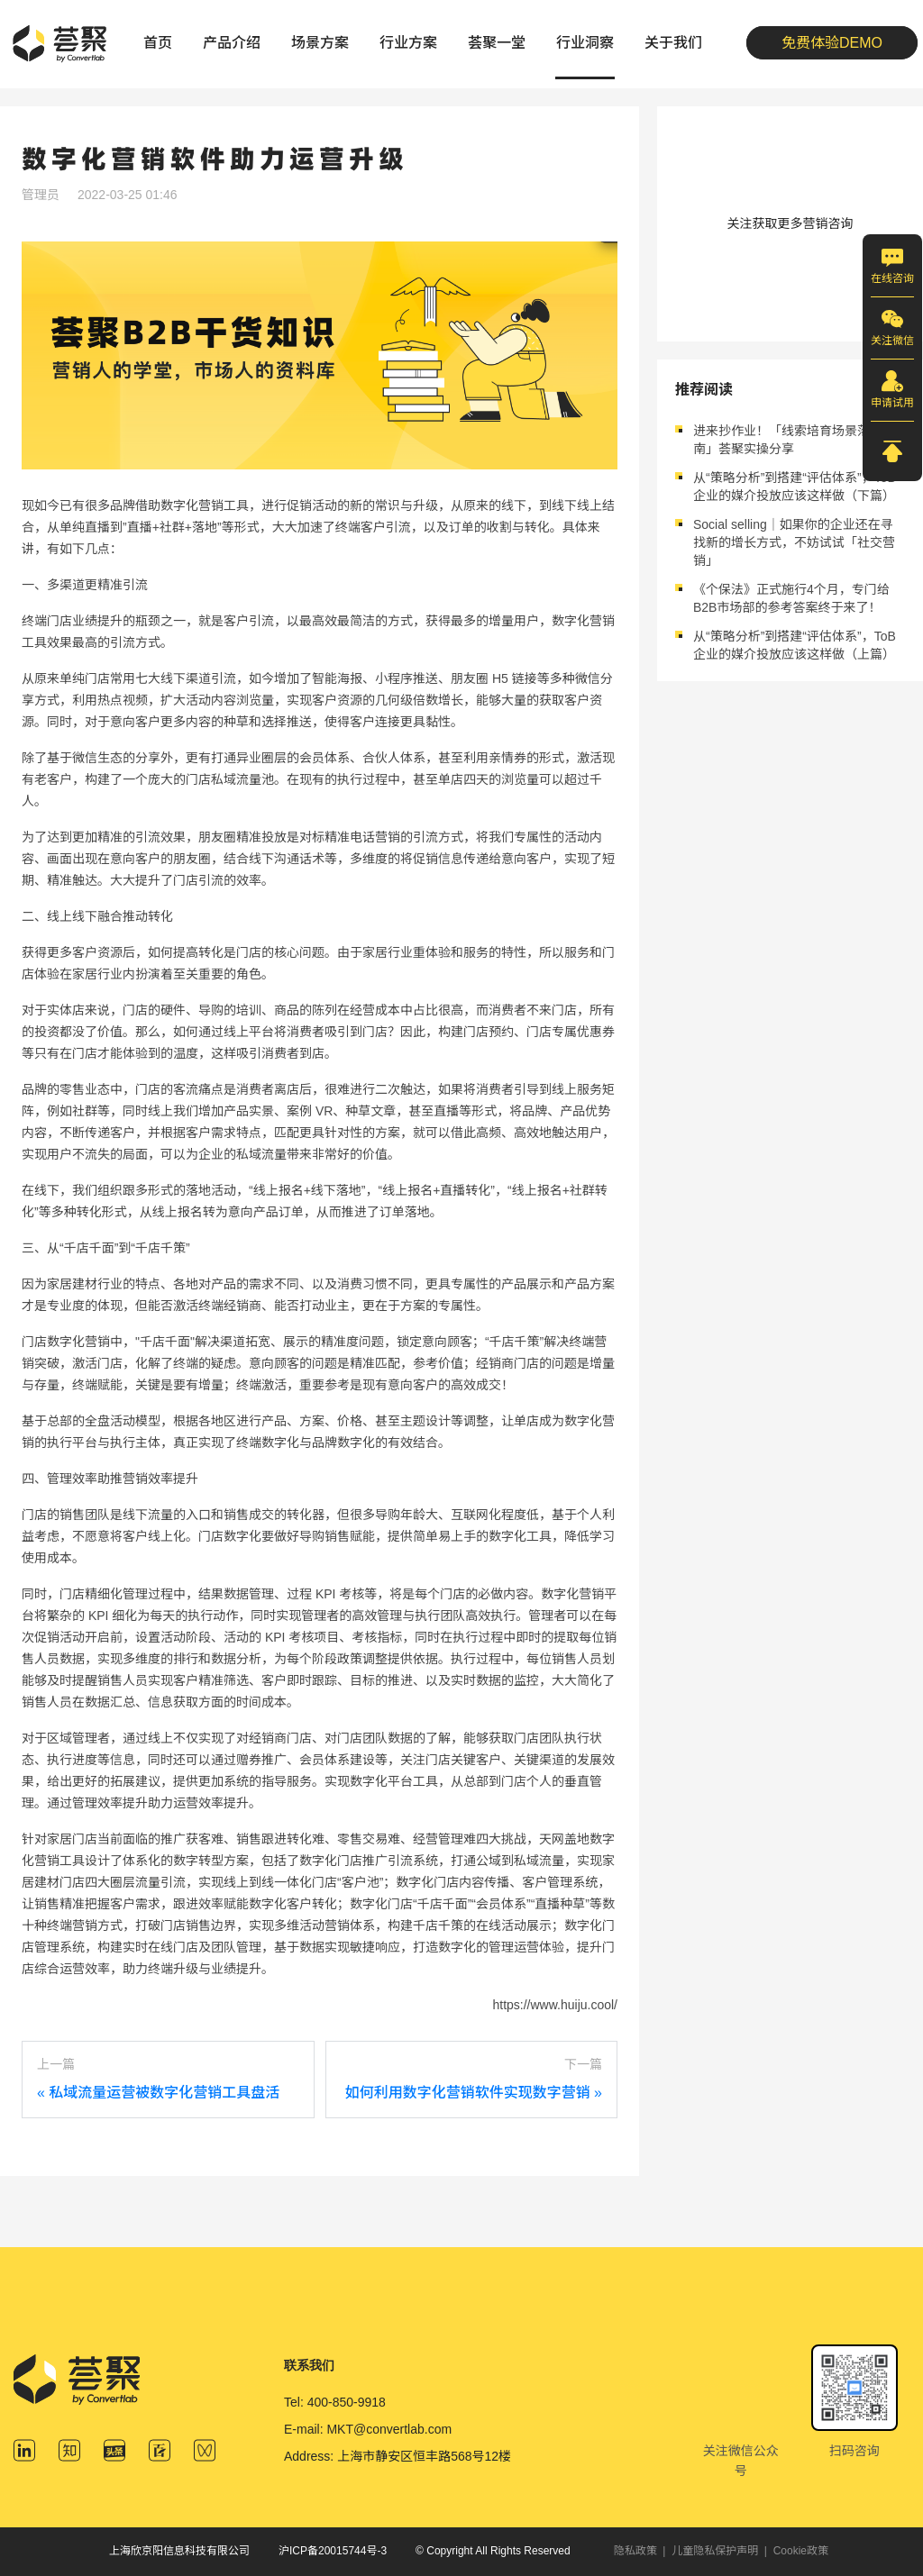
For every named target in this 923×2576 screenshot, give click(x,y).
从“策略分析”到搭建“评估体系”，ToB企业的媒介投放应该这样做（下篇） (794, 486)
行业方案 (408, 42)
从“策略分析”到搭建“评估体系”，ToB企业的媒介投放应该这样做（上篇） (794, 645)
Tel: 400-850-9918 (335, 2402)
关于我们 (673, 42)
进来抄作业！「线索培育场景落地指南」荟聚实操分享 (794, 439)
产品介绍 (231, 42)
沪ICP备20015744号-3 (333, 2550)
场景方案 (320, 42)
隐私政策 (635, 2550)
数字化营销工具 (204, 505)
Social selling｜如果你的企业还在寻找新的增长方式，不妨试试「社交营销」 (794, 542)
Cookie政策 (800, 2550)
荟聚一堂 (496, 42)
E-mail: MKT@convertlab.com (368, 2429)
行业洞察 (585, 42)
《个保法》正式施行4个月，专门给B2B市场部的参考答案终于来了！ (791, 598)
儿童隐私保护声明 (715, 2550)
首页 (157, 42)
